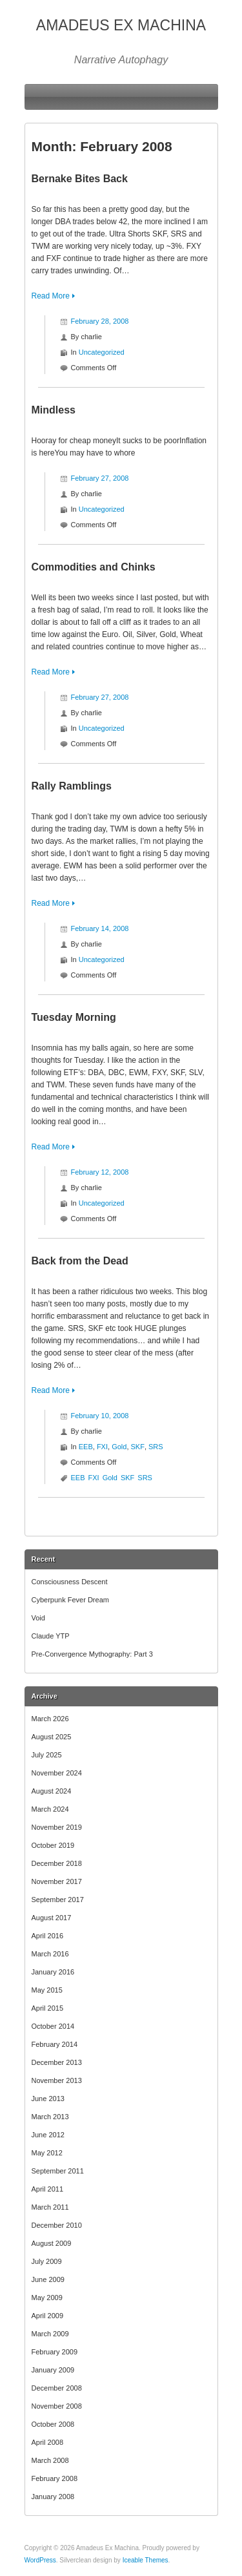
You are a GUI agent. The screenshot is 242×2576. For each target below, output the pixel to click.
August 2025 (52, 1737)
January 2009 (53, 2370)
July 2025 (47, 1755)
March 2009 (50, 2334)
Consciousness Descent (70, 1582)
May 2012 (47, 2153)
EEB (86, 1446)
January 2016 (53, 1972)
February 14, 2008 (100, 928)
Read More (51, 295)
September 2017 (58, 1899)
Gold (119, 1446)
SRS (155, 1446)
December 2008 (57, 2388)
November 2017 (57, 1881)
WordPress (40, 2560)
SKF (138, 1446)
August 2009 (52, 2243)
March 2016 (50, 1954)
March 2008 (50, 2460)
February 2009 (55, 2352)
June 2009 (48, 2279)
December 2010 (57, 2225)
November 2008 (57, 2406)
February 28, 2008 (100, 321)
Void (38, 1618)
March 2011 (50, 2207)
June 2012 (48, 2135)
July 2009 (47, 2261)
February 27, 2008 (100, 478)
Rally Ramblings (72, 785)
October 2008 (53, 2424)
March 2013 (50, 2116)
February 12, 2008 (100, 1172)
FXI (102, 1446)
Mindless (54, 409)
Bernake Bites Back (80, 178)
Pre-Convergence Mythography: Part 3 (92, 1654)
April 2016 (48, 1936)
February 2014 (55, 2044)
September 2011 (58, 2171)
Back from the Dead (80, 1260)
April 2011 (48, 2189)
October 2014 (53, 2026)
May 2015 (47, 1990)
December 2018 (57, 1863)
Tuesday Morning (74, 1017)
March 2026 (50, 1719)
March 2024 (50, 1809)
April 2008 (48, 2442)
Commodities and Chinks (94, 566)
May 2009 (47, 2297)
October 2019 (53, 1845)
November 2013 (57, 2080)
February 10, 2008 (100, 1415)
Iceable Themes (145, 2560)
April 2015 (48, 2008)
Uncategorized (102, 352)
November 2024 (57, 1773)
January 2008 (53, 2496)
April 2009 (48, 2315)
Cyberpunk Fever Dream (70, 1600)
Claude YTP (51, 1636)
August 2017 (52, 1918)
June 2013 (48, 2098)
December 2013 (57, 2062)
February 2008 (55, 2478)
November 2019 (57, 1827)
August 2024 (52, 1791)
